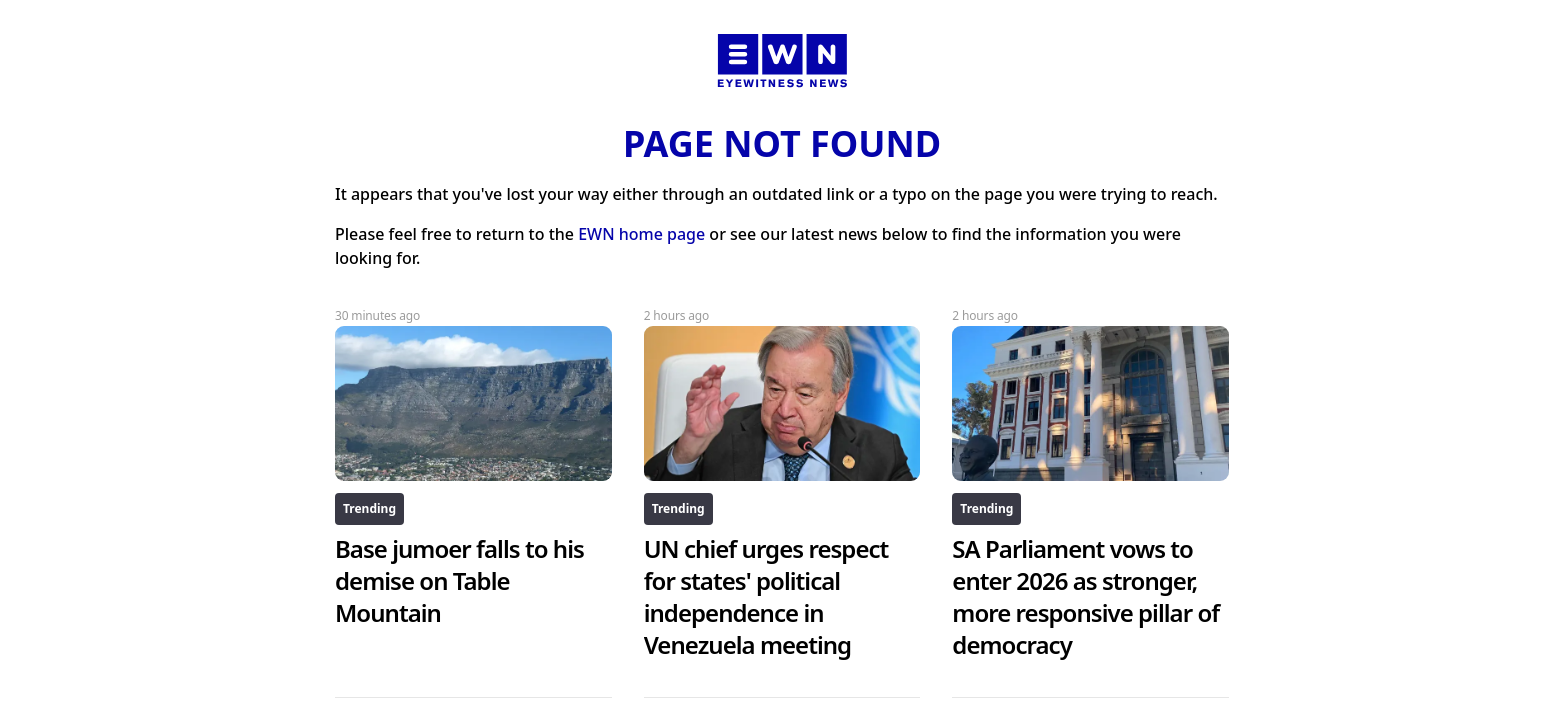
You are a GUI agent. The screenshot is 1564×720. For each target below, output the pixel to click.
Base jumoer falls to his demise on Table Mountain (459, 580)
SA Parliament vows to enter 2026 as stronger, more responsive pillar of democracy (1085, 596)
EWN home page (641, 234)
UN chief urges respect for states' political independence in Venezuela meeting (766, 596)
